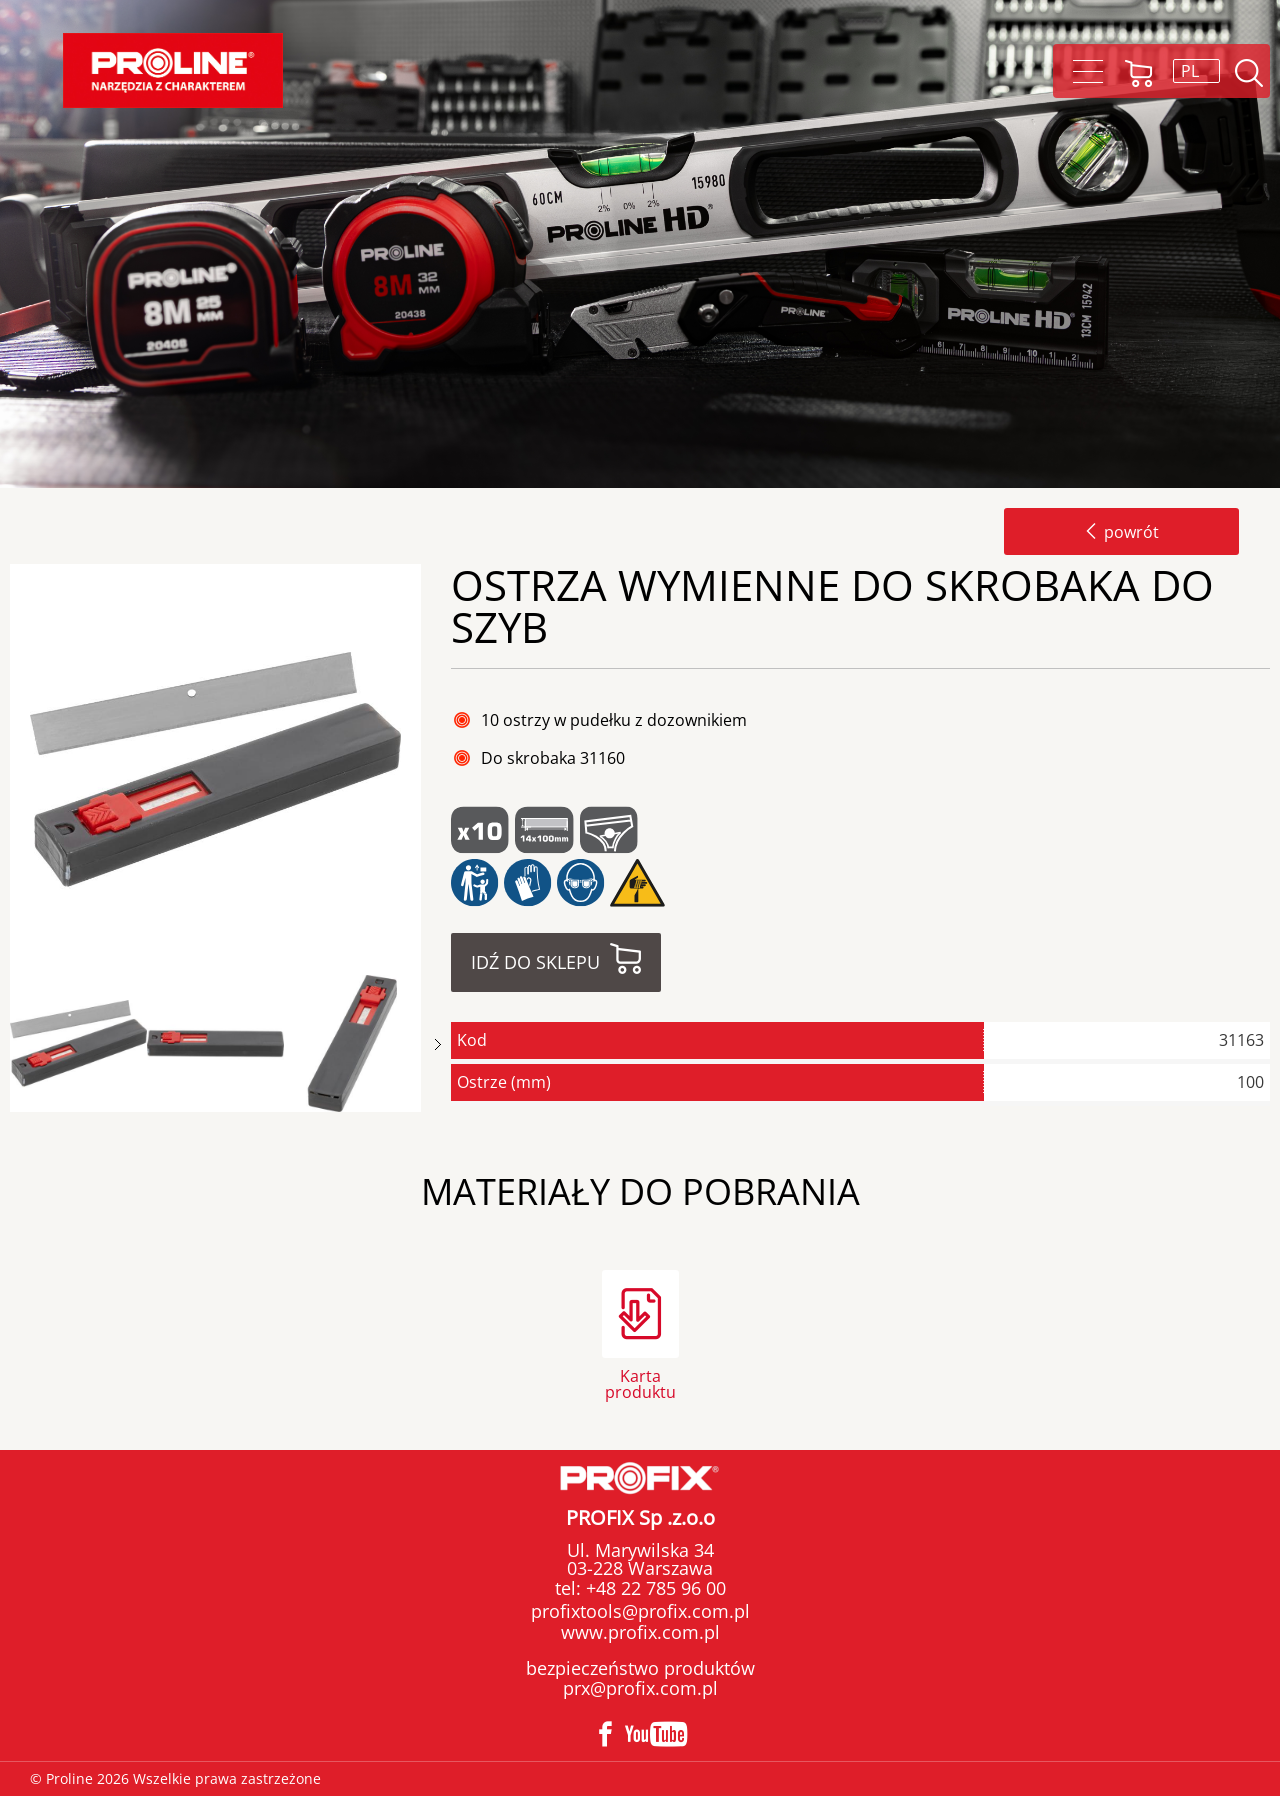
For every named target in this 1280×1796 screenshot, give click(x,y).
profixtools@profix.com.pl (640, 1611)
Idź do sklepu (535, 962)
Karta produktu (640, 1382)
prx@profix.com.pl (640, 1688)
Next (438, 1044)
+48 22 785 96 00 (653, 1588)
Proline (173, 70)
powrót (1121, 532)
